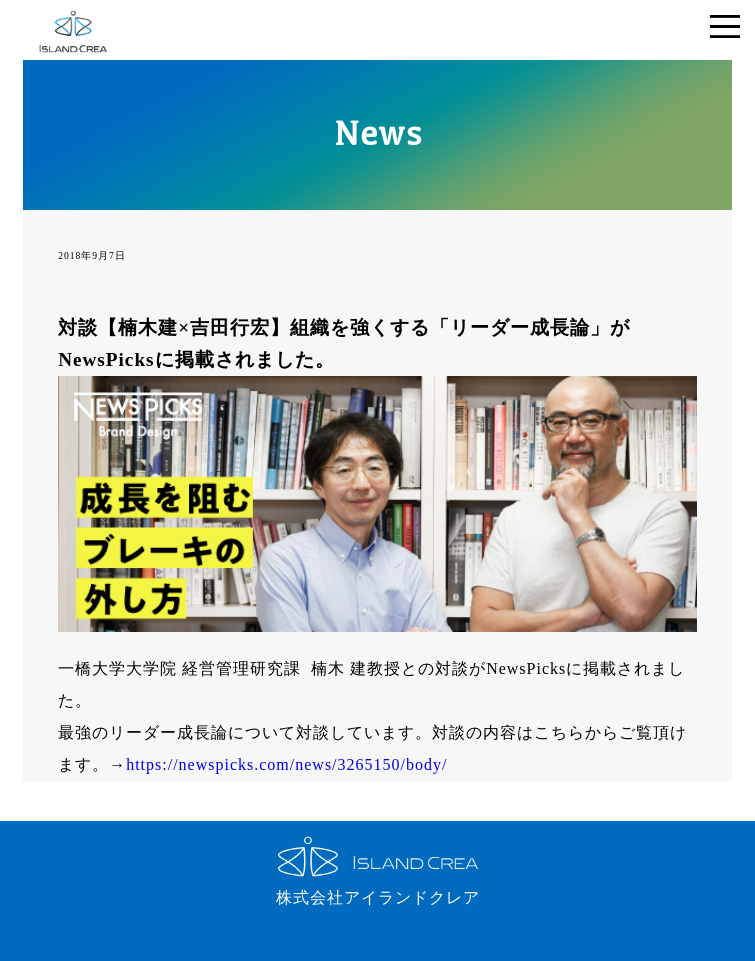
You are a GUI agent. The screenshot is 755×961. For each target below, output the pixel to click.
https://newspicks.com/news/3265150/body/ (286, 764)
